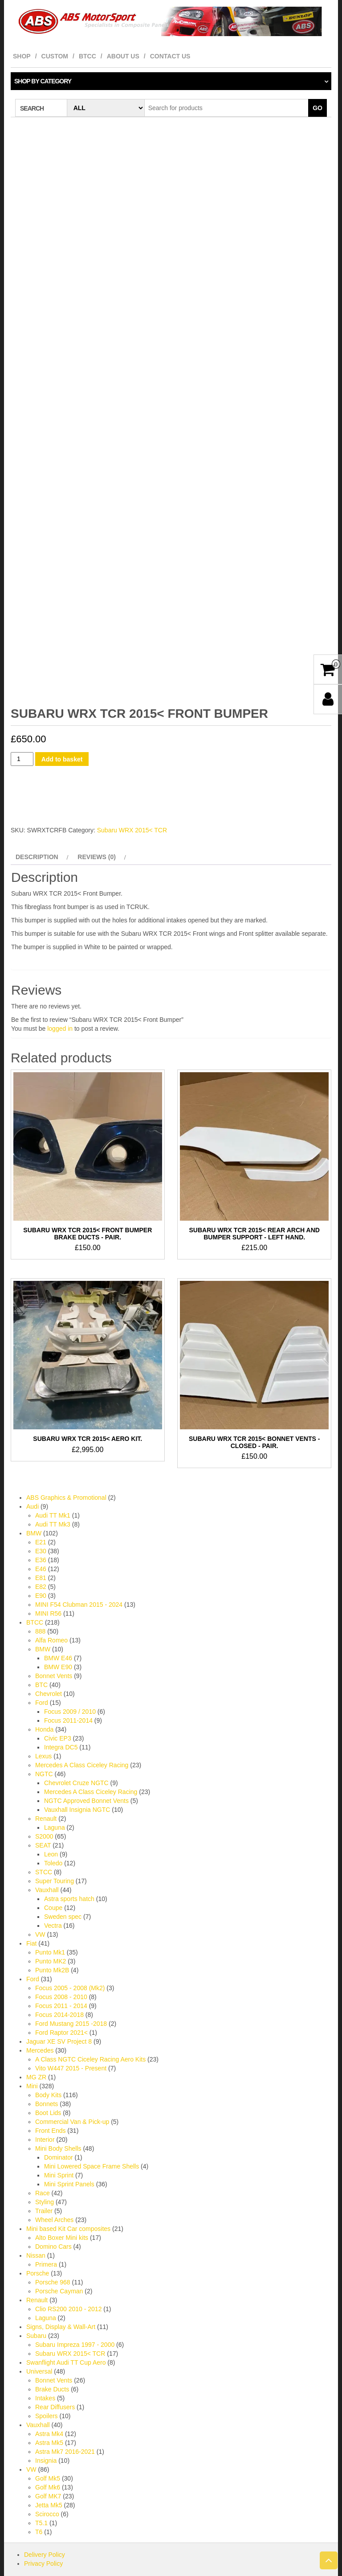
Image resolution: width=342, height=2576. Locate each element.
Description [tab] (37, 828)
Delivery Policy (44, 2526)
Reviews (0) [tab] (96, 828)
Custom (54, 56)
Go (317, 107)
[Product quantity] (22, 731)
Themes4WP (226, 2562)
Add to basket (62, 731)
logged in (60, 1000)
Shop (22, 56)
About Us (123, 56)
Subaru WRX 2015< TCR (132, 802)
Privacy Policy (43, 2535)
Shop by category (42, 81)
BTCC (87, 56)
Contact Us (170, 56)
